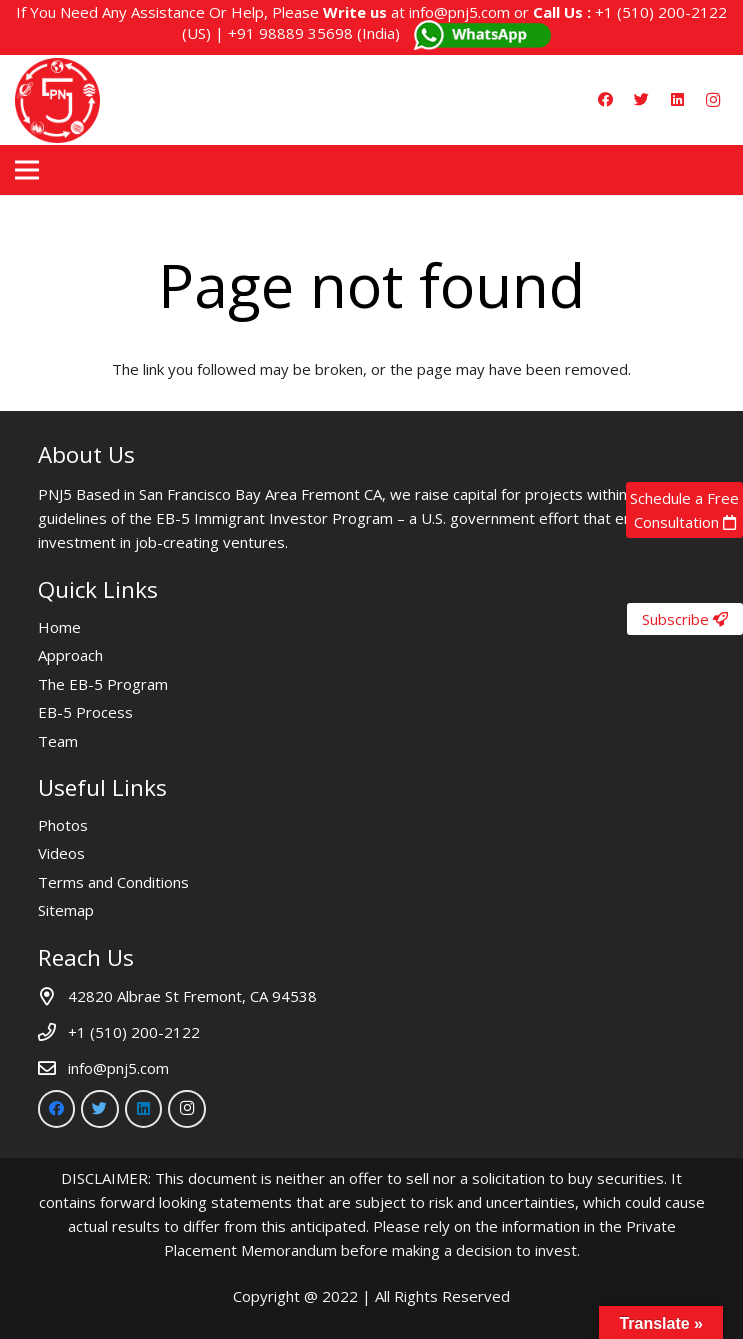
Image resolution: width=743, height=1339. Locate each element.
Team (58, 741)
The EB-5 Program (103, 684)
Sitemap (66, 910)
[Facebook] (605, 100)
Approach (70, 655)
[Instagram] (713, 100)
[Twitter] (641, 100)
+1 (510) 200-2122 (661, 12)
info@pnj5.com (459, 12)
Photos (63, 825)
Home (59, 627)
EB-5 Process (85, 712)
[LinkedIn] (677, 100)
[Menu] (27, 170)
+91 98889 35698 (290, 33)
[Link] (57, 100)
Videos (61, 853)
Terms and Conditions (113, 882)
